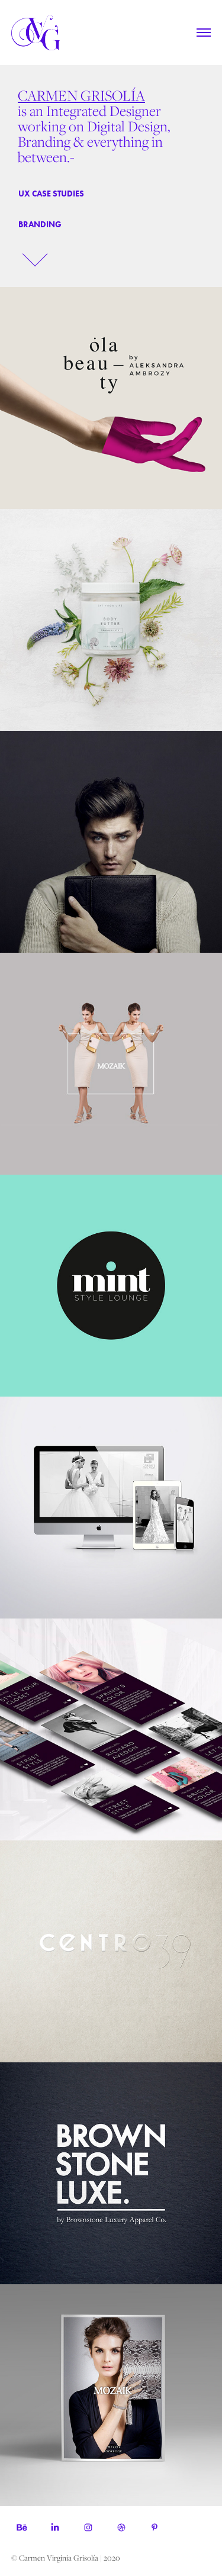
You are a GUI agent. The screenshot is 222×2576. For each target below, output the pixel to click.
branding (40, 225)
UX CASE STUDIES (51, 194)
